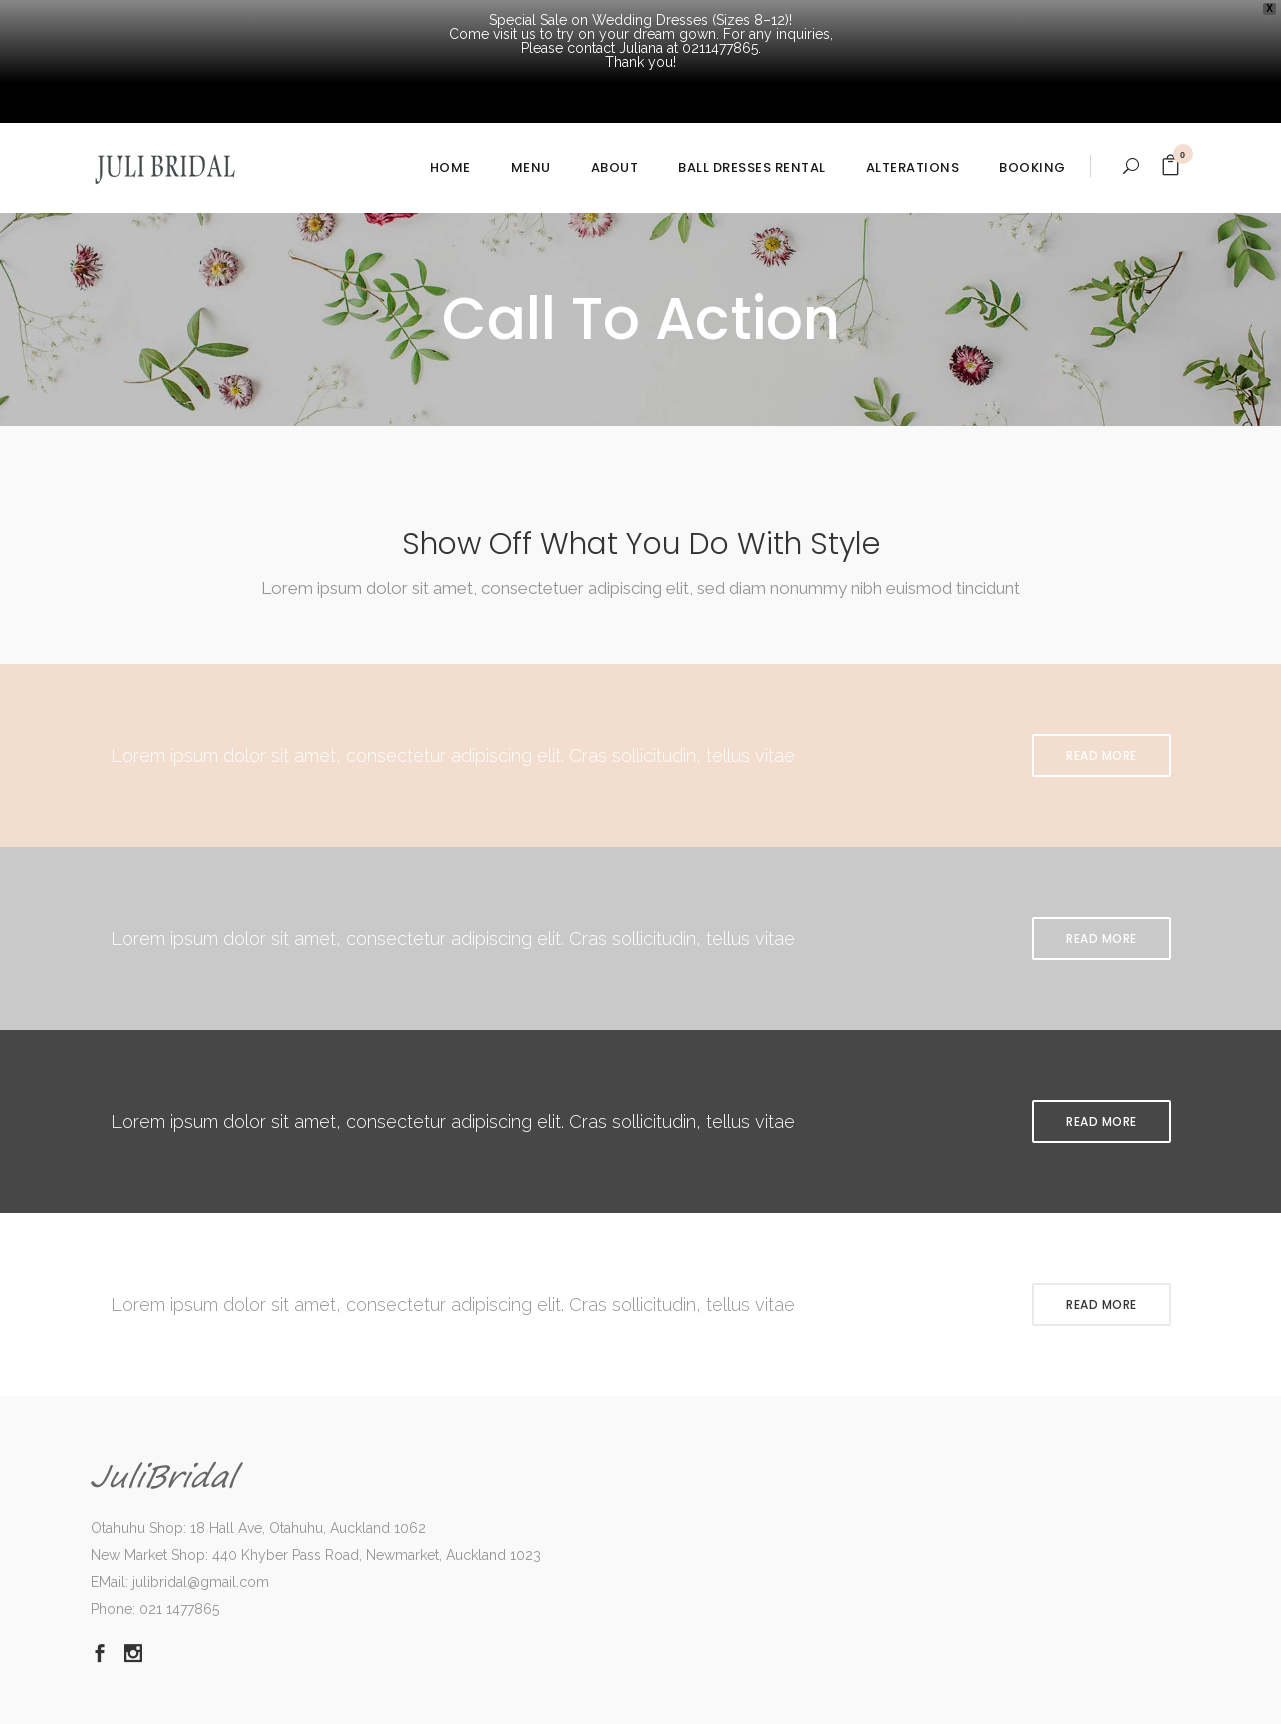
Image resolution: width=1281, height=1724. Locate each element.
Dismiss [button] (1040, 1700)
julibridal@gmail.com (200, 1499)
